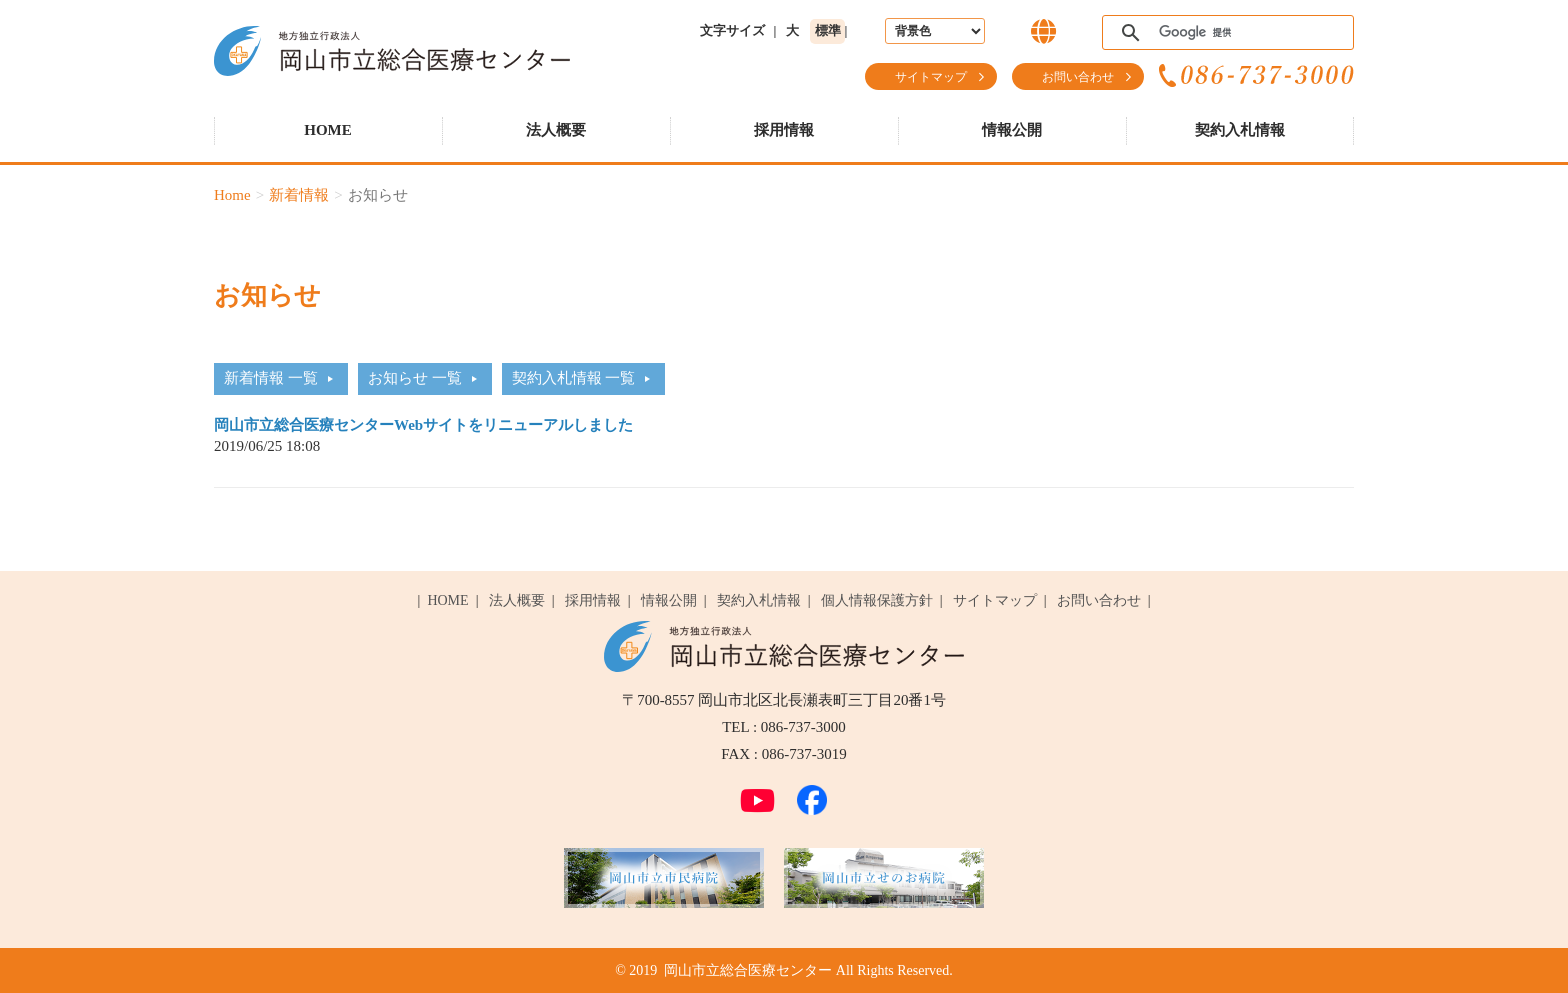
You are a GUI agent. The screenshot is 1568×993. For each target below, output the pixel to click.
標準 (828, 30)
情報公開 (1012, 130)
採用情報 (784, 130)
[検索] (1225, 33)
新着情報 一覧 (271, 378)
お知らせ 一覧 (415, 378)
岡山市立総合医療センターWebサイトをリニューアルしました (423, 425)
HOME (328, 130)
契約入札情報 (1240, 130)
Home (232, 195)
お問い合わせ (1078, 77)
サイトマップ (931, 77)
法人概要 (556, 130)
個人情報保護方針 (877, 600)
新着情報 (299, 195)
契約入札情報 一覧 (574, 378)
